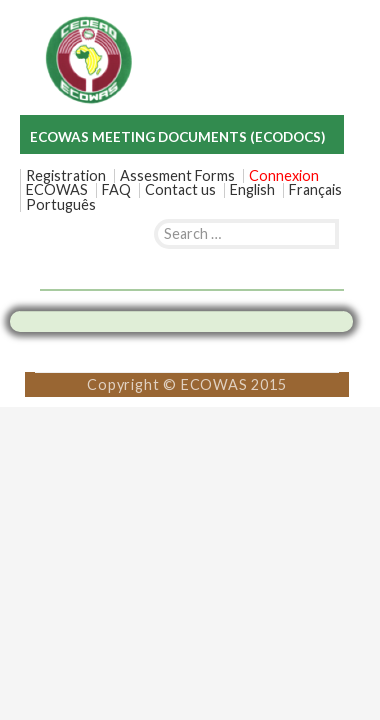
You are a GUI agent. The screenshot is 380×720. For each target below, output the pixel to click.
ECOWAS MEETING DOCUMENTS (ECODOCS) (177, 137)
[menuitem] (252, 190)
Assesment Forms (177, 176)
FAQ (116, 190)
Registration (66, 176)
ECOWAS (57, 190)
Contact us (180, 190)
